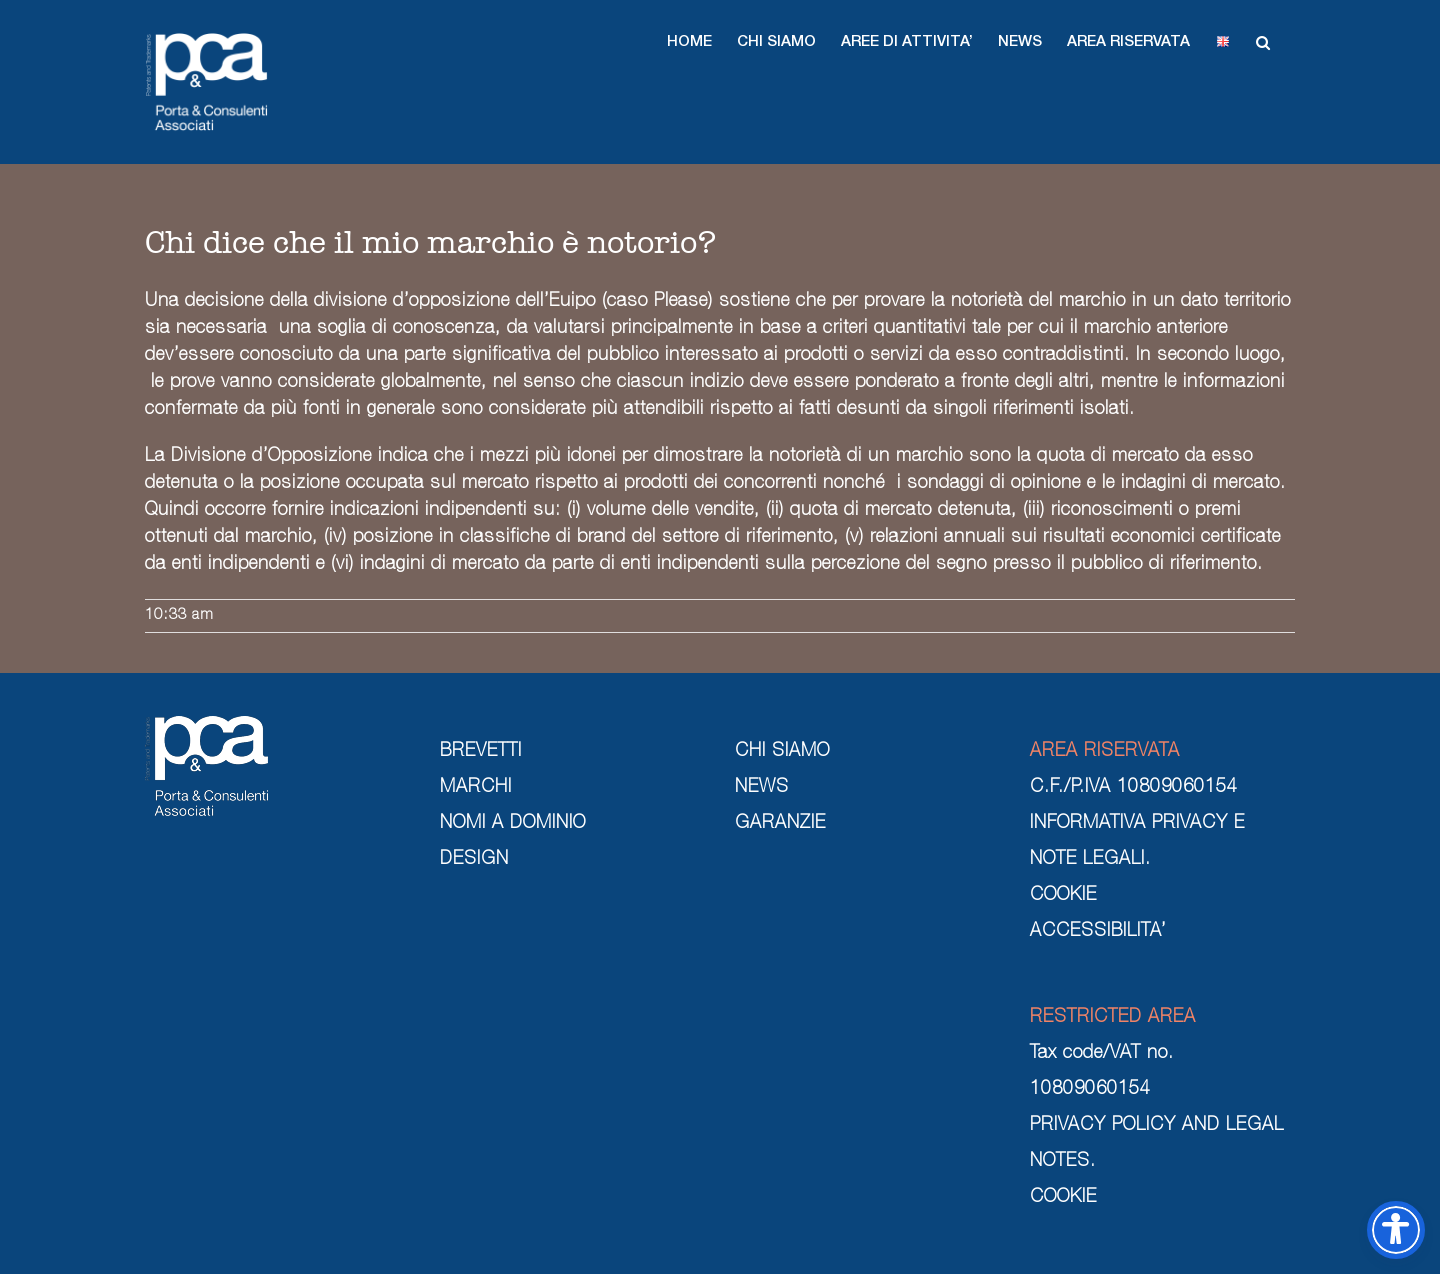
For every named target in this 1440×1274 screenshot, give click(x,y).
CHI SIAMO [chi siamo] (782, 752)
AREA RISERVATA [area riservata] (1105, 752)
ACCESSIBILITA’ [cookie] (1098, 932)
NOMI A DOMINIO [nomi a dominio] (513, 824)
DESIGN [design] (474, 860)
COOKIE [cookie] (1063, 896)
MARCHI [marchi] (476, 788)
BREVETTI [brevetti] (481, 752)
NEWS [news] (762, 788)
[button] (689, 42)
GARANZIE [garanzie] (780, 824)
